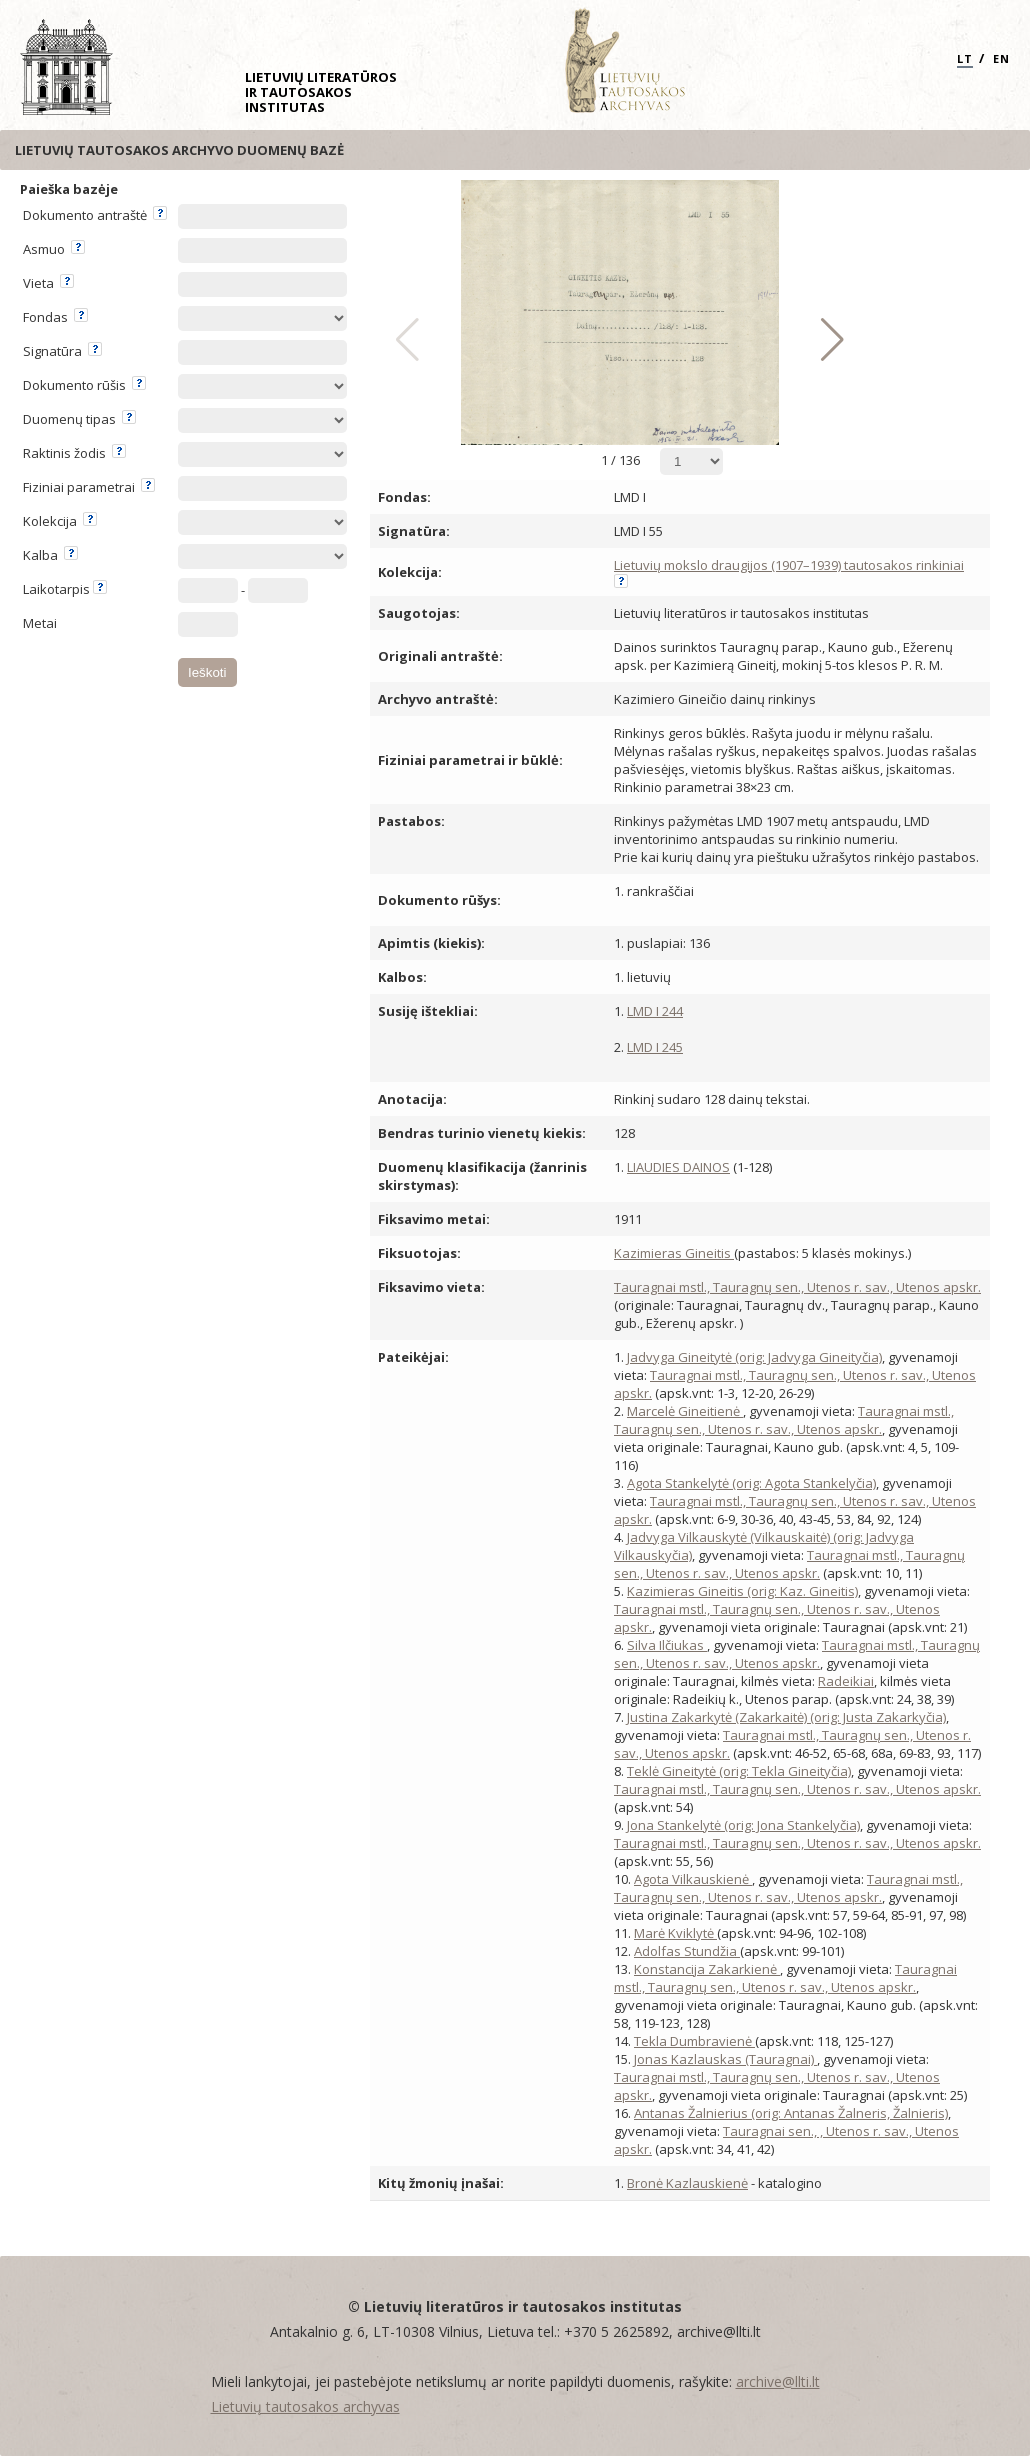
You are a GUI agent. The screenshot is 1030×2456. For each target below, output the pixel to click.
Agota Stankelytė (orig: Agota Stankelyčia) (751, 1483)
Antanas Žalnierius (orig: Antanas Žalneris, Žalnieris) (791, 2113)
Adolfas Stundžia (687, 1951)
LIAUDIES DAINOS (678, 1167)
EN (1001, 58)
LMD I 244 (655, 1011)
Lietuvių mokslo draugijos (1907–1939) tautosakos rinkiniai (789, 565)
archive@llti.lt (778, 2381)
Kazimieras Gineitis (674, 1253)
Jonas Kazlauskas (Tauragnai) (725, 2059)
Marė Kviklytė (675, 1933)
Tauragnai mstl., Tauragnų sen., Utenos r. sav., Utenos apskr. (797, 1287)
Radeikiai (846, 1681)
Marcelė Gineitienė (685, 1411)
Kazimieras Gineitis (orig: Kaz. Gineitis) (742, 1591)
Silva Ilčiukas (667, 1645)
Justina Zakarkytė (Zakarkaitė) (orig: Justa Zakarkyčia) (786, 1717)
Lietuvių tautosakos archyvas (305, 2406)
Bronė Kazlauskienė (687, 2183)
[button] (828, 340)
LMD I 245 (655, 1047)
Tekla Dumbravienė (694, 2041)
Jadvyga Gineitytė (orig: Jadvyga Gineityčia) (754, 1357)
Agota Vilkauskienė (693, 1879)
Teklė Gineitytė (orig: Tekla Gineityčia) (739, 1771)
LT (965, 58)
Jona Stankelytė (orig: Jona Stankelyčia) (743, 1825)
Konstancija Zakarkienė (707, 1969)
